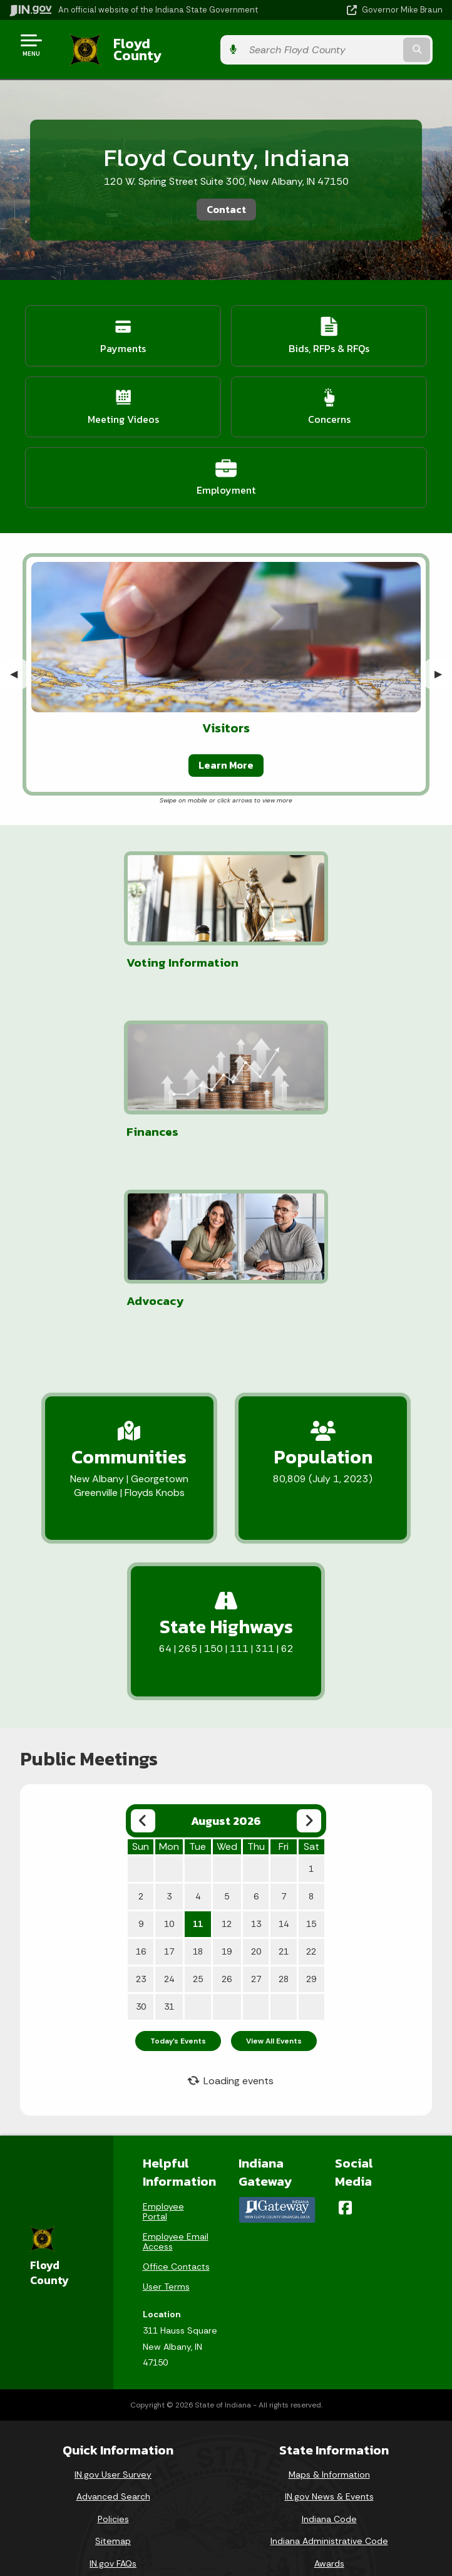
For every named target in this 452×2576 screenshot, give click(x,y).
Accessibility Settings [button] (221, 2479)
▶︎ (443, 664)
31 (169, 1830)
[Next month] (309, 1644)
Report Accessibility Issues (221, 2501)
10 (169, 1747)
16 (141, 1775)
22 (311, 1775)
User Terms (166, 2110)
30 (141, 1830)
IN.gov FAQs (113, 2387)
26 (227, 1803)
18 (198, 1775)
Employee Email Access (175, 2065)
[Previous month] (143, 1644)
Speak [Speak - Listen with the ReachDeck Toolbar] (219, 2537)
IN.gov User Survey (113, 2298)
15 (311, 1747)
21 (284, 1775)
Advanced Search (113, 2320)
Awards (329, 2387)
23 (141, 1803)
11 (198, 1747)
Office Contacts (176, 2090)
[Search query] (380, 45)
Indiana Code (329, 2343)
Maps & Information (329, 2298)
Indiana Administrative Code (329, 2365)
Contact (226, 199)
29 (311, 1803)
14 (284, 1747)
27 (256, 1803)
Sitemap (113, 2365)
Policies (113, 2343)
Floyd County (145, 44)
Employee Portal (163, 2035)
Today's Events (178, 1865)
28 (284, 1803)
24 (169, 1803)
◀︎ (19, 664)
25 (198, 1803)
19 (227, 1775)
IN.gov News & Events (329, 2320)
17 (169, 1775)
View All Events (274, 1865)
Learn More (226, 755)
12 (227, 1747)
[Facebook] (345, 2031)
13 (256, 1747)
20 (256, 1775)
